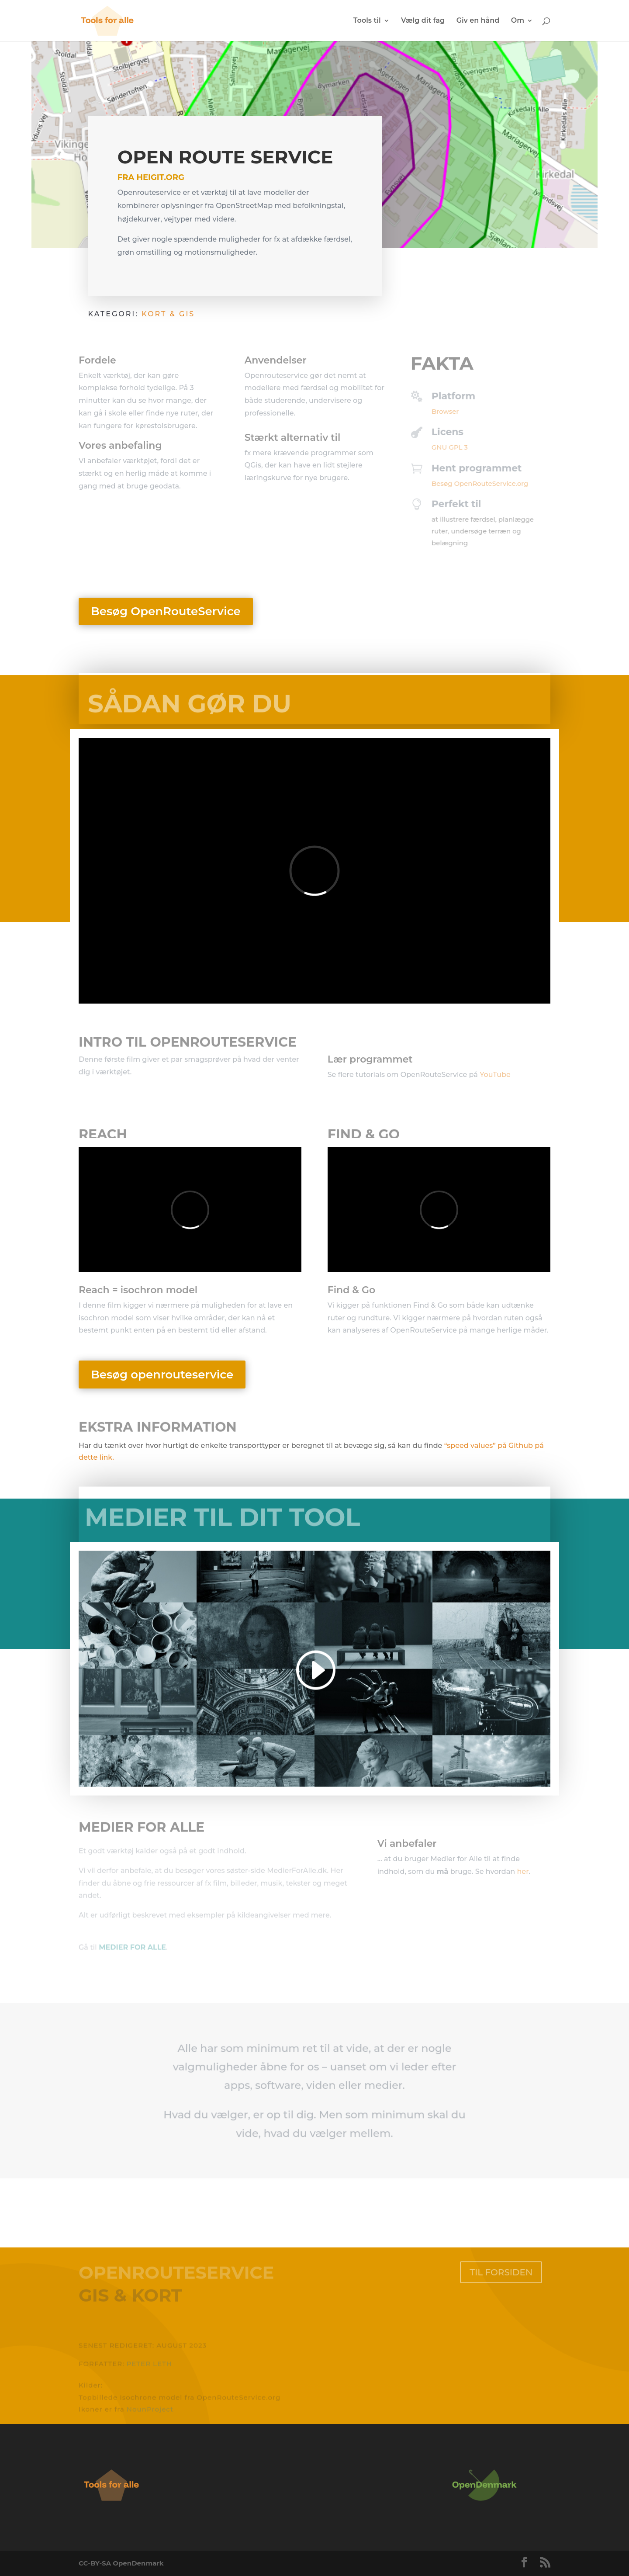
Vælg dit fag (423, 20)
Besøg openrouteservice (162, 1374)
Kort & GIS (168, 316)
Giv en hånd (478, 20)
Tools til (367, 20)
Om (517, 20)
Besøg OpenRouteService (166, 611)
